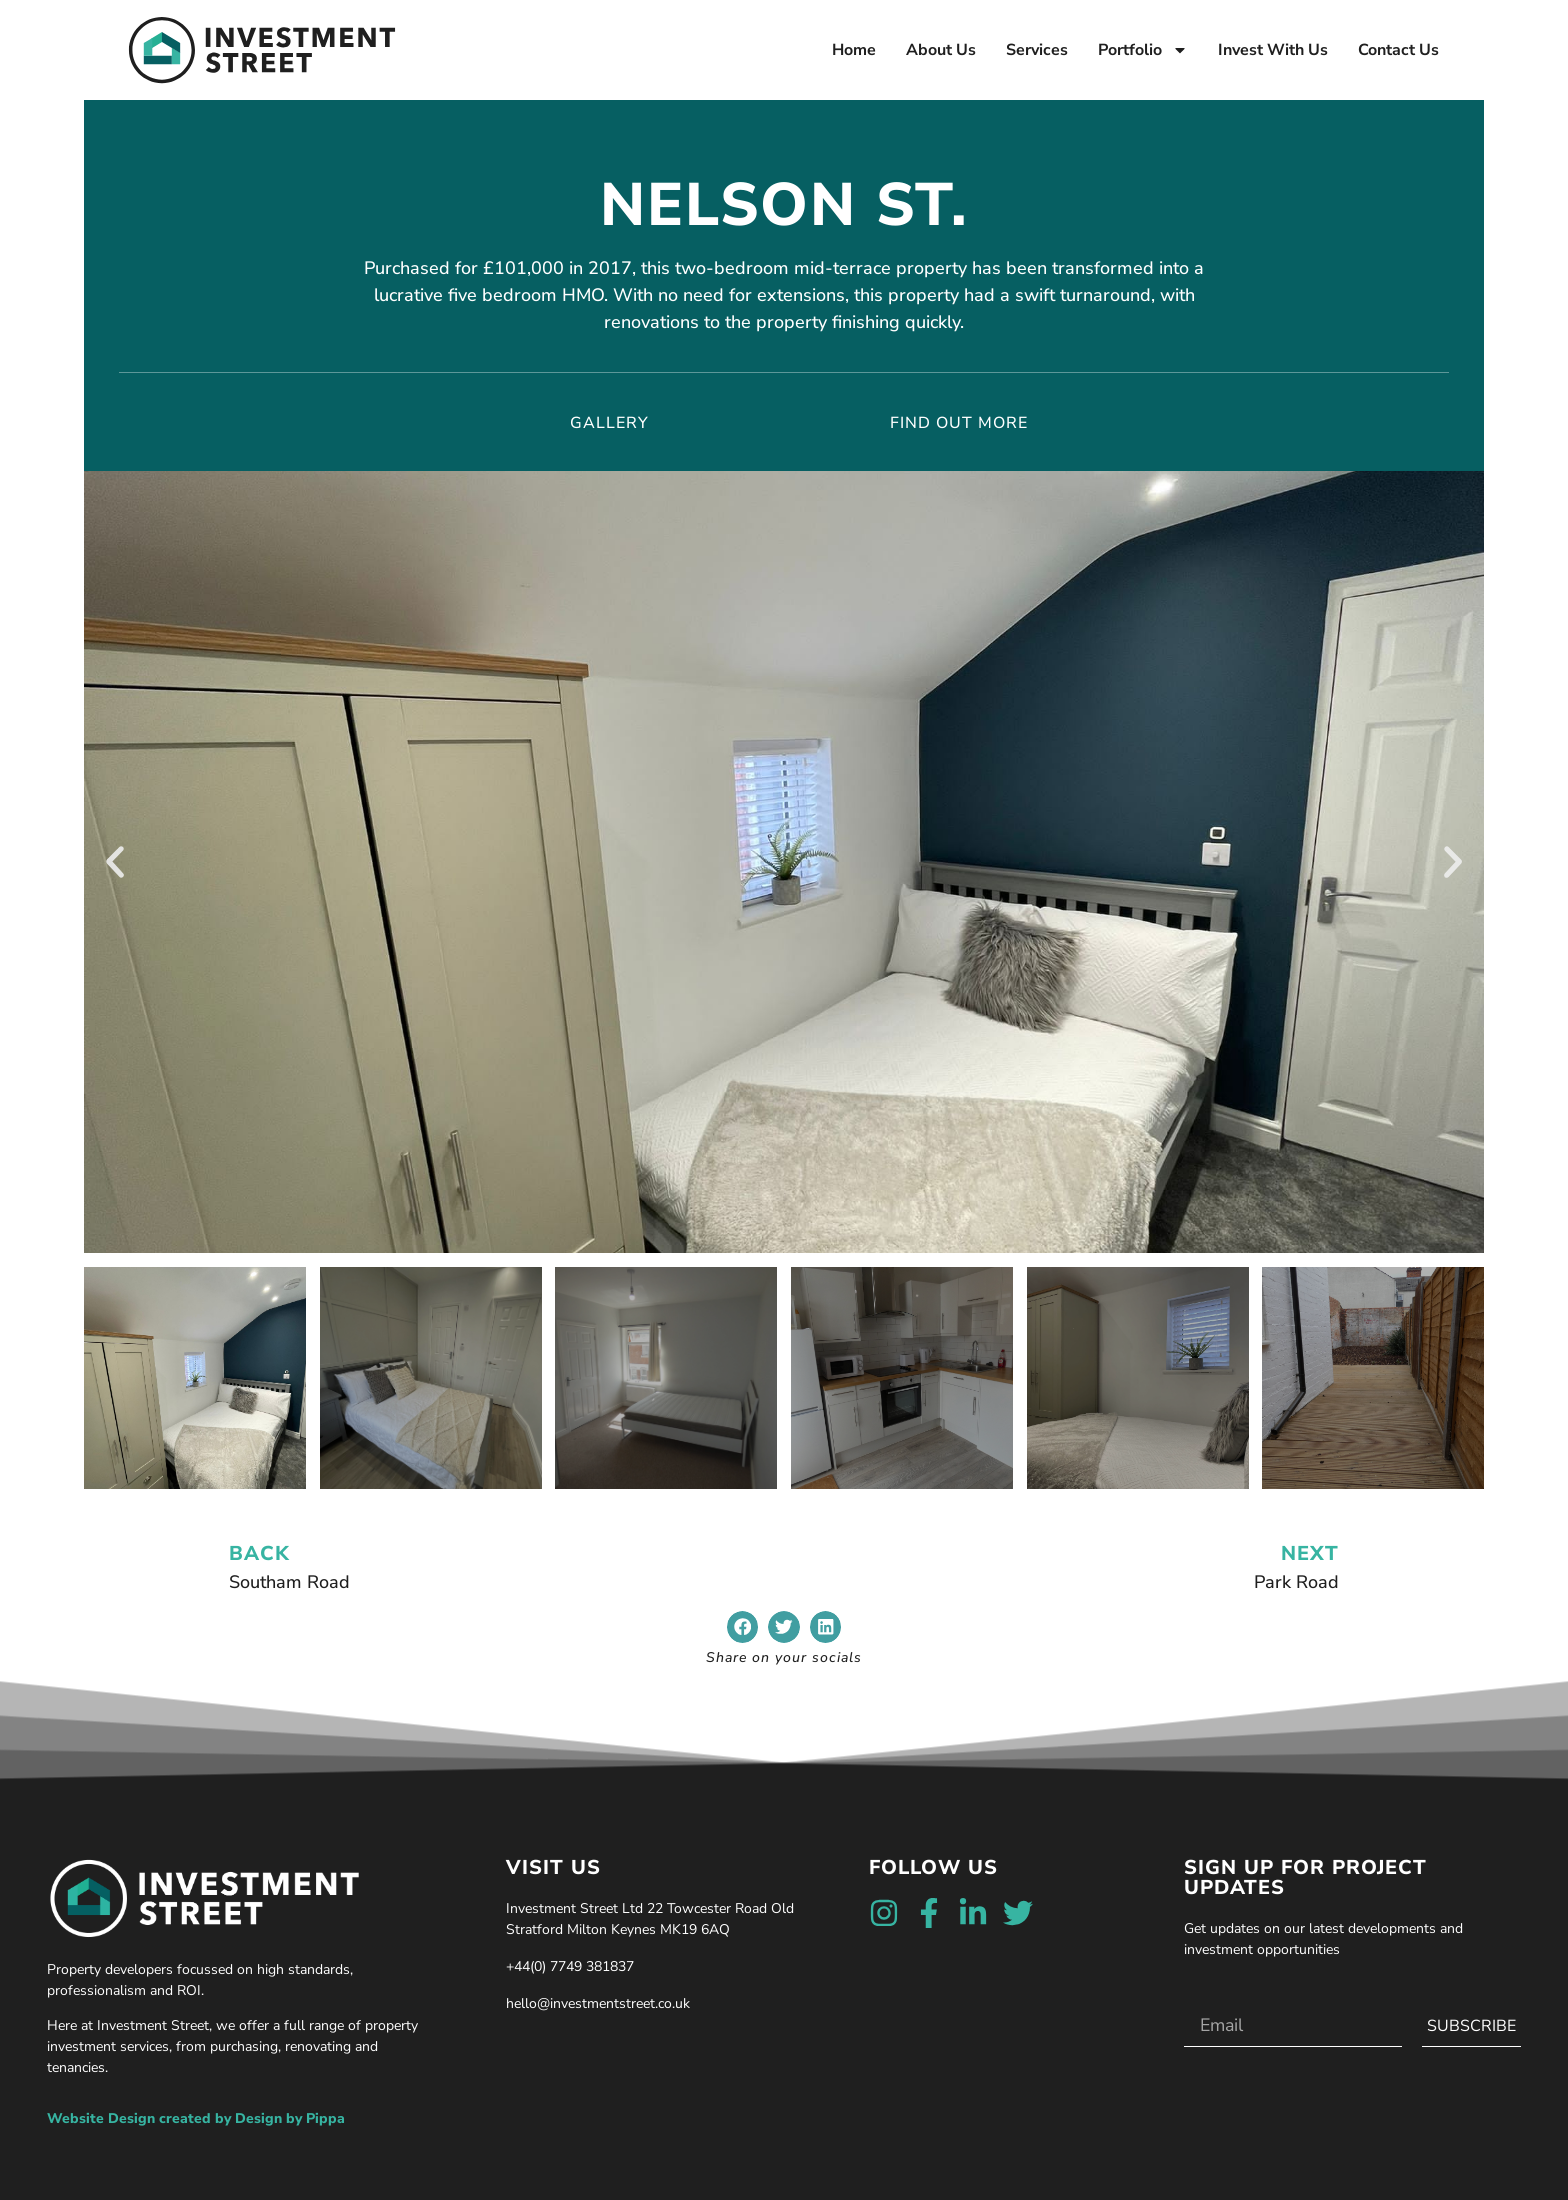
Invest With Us (1273, 50)
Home (854, 50)
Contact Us (1398, 50)
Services (1037, 50)
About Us (941, 50)
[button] (115, 862)
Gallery (609, 423)
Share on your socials (784, 1657)
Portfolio (1143, 50)
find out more (959, 423)
